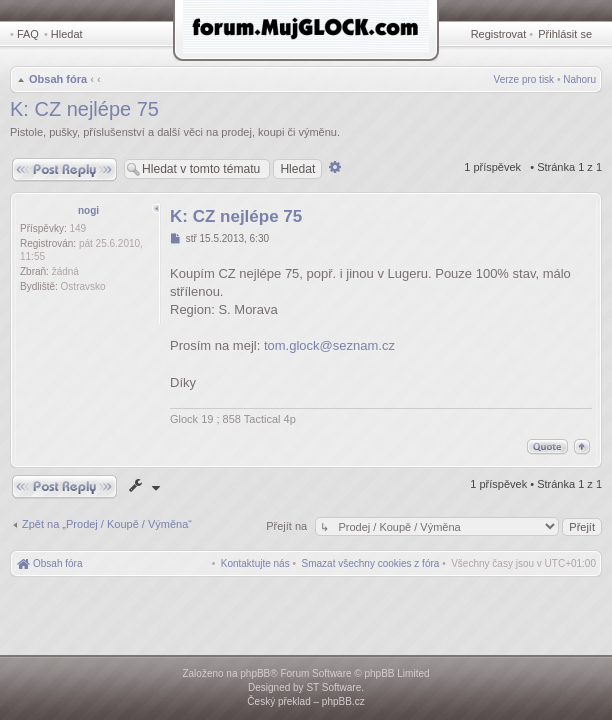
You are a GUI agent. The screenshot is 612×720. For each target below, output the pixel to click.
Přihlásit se (565, 34)
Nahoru (579, 79)
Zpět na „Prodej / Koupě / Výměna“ (107, 524)
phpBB (255, 673)
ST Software (333, 687)
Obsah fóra (58, 79)
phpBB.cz (343, 701)
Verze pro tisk (524, 79)
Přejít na (288, 526)
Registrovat (499, 34)
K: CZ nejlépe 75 (84, 109)
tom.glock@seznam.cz (329, 345)
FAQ (28, 34)
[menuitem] (371, 563)
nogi (88, 210)
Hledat (67, 34)
